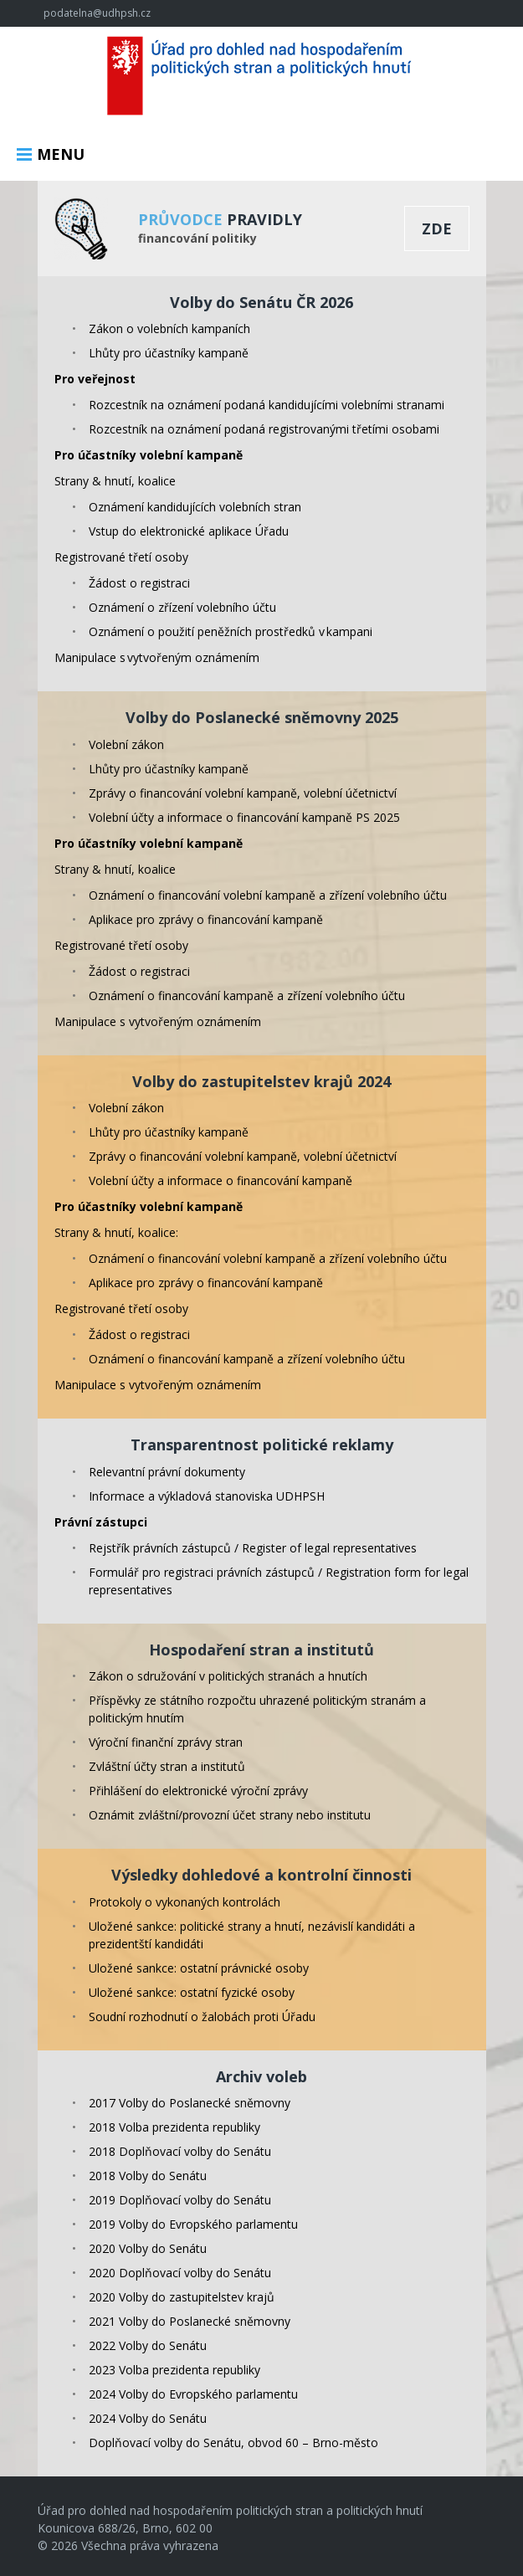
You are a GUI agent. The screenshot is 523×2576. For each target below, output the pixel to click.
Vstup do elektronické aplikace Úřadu (189, 531)
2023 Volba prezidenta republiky (174, 2370)
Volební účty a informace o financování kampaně (220, 1180)
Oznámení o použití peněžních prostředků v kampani (230, 631)
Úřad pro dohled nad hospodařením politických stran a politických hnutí (262, 78)
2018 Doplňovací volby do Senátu (180, 2151)
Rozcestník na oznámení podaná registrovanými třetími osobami (264, 429)
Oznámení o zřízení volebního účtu (182, 607)
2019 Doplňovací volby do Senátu (180, 2200)
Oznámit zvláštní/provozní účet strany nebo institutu (230, 1815)
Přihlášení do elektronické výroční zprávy (198, 1791)
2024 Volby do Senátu (148, 2418)
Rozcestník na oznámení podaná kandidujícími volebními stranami (266, 405)
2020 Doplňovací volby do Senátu (180, 2273)
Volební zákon (126, 744)
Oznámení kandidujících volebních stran (195, 507)
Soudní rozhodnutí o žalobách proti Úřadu (202, 2016)
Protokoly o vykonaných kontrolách (184, 1902)
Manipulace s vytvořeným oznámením (156, 657)
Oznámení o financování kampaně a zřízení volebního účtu (247, 995)
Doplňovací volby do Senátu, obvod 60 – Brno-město (233, 2442)
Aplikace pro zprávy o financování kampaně (206, 919)
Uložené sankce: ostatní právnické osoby (199, 1968)
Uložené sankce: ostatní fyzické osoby (192, 1992)
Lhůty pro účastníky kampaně (169, 353)
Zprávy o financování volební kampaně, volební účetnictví (243, 793)
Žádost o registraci (139, 583)
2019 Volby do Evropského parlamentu (193, 2224)
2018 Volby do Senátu (148, 2175)
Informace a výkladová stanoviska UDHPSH (207, 1496)
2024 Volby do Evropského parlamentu (193, 2394)
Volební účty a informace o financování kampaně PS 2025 (244, 817)
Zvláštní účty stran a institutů (167, 1766)
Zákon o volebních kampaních (169, 328)
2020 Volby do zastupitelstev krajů (181, 2297)
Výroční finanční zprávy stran (166, 1742)
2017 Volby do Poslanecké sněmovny (189, 2103)
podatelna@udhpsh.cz (97, 13)
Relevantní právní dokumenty (167, 1472)
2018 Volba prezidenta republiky (174, 2127)
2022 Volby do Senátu (148, 2345)
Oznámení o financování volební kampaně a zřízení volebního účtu (268, 895)
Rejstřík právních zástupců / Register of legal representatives (253, 1548)
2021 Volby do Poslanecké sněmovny (189, 2321)
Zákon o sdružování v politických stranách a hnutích (228, 1676)
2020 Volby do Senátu (148, 2248)
